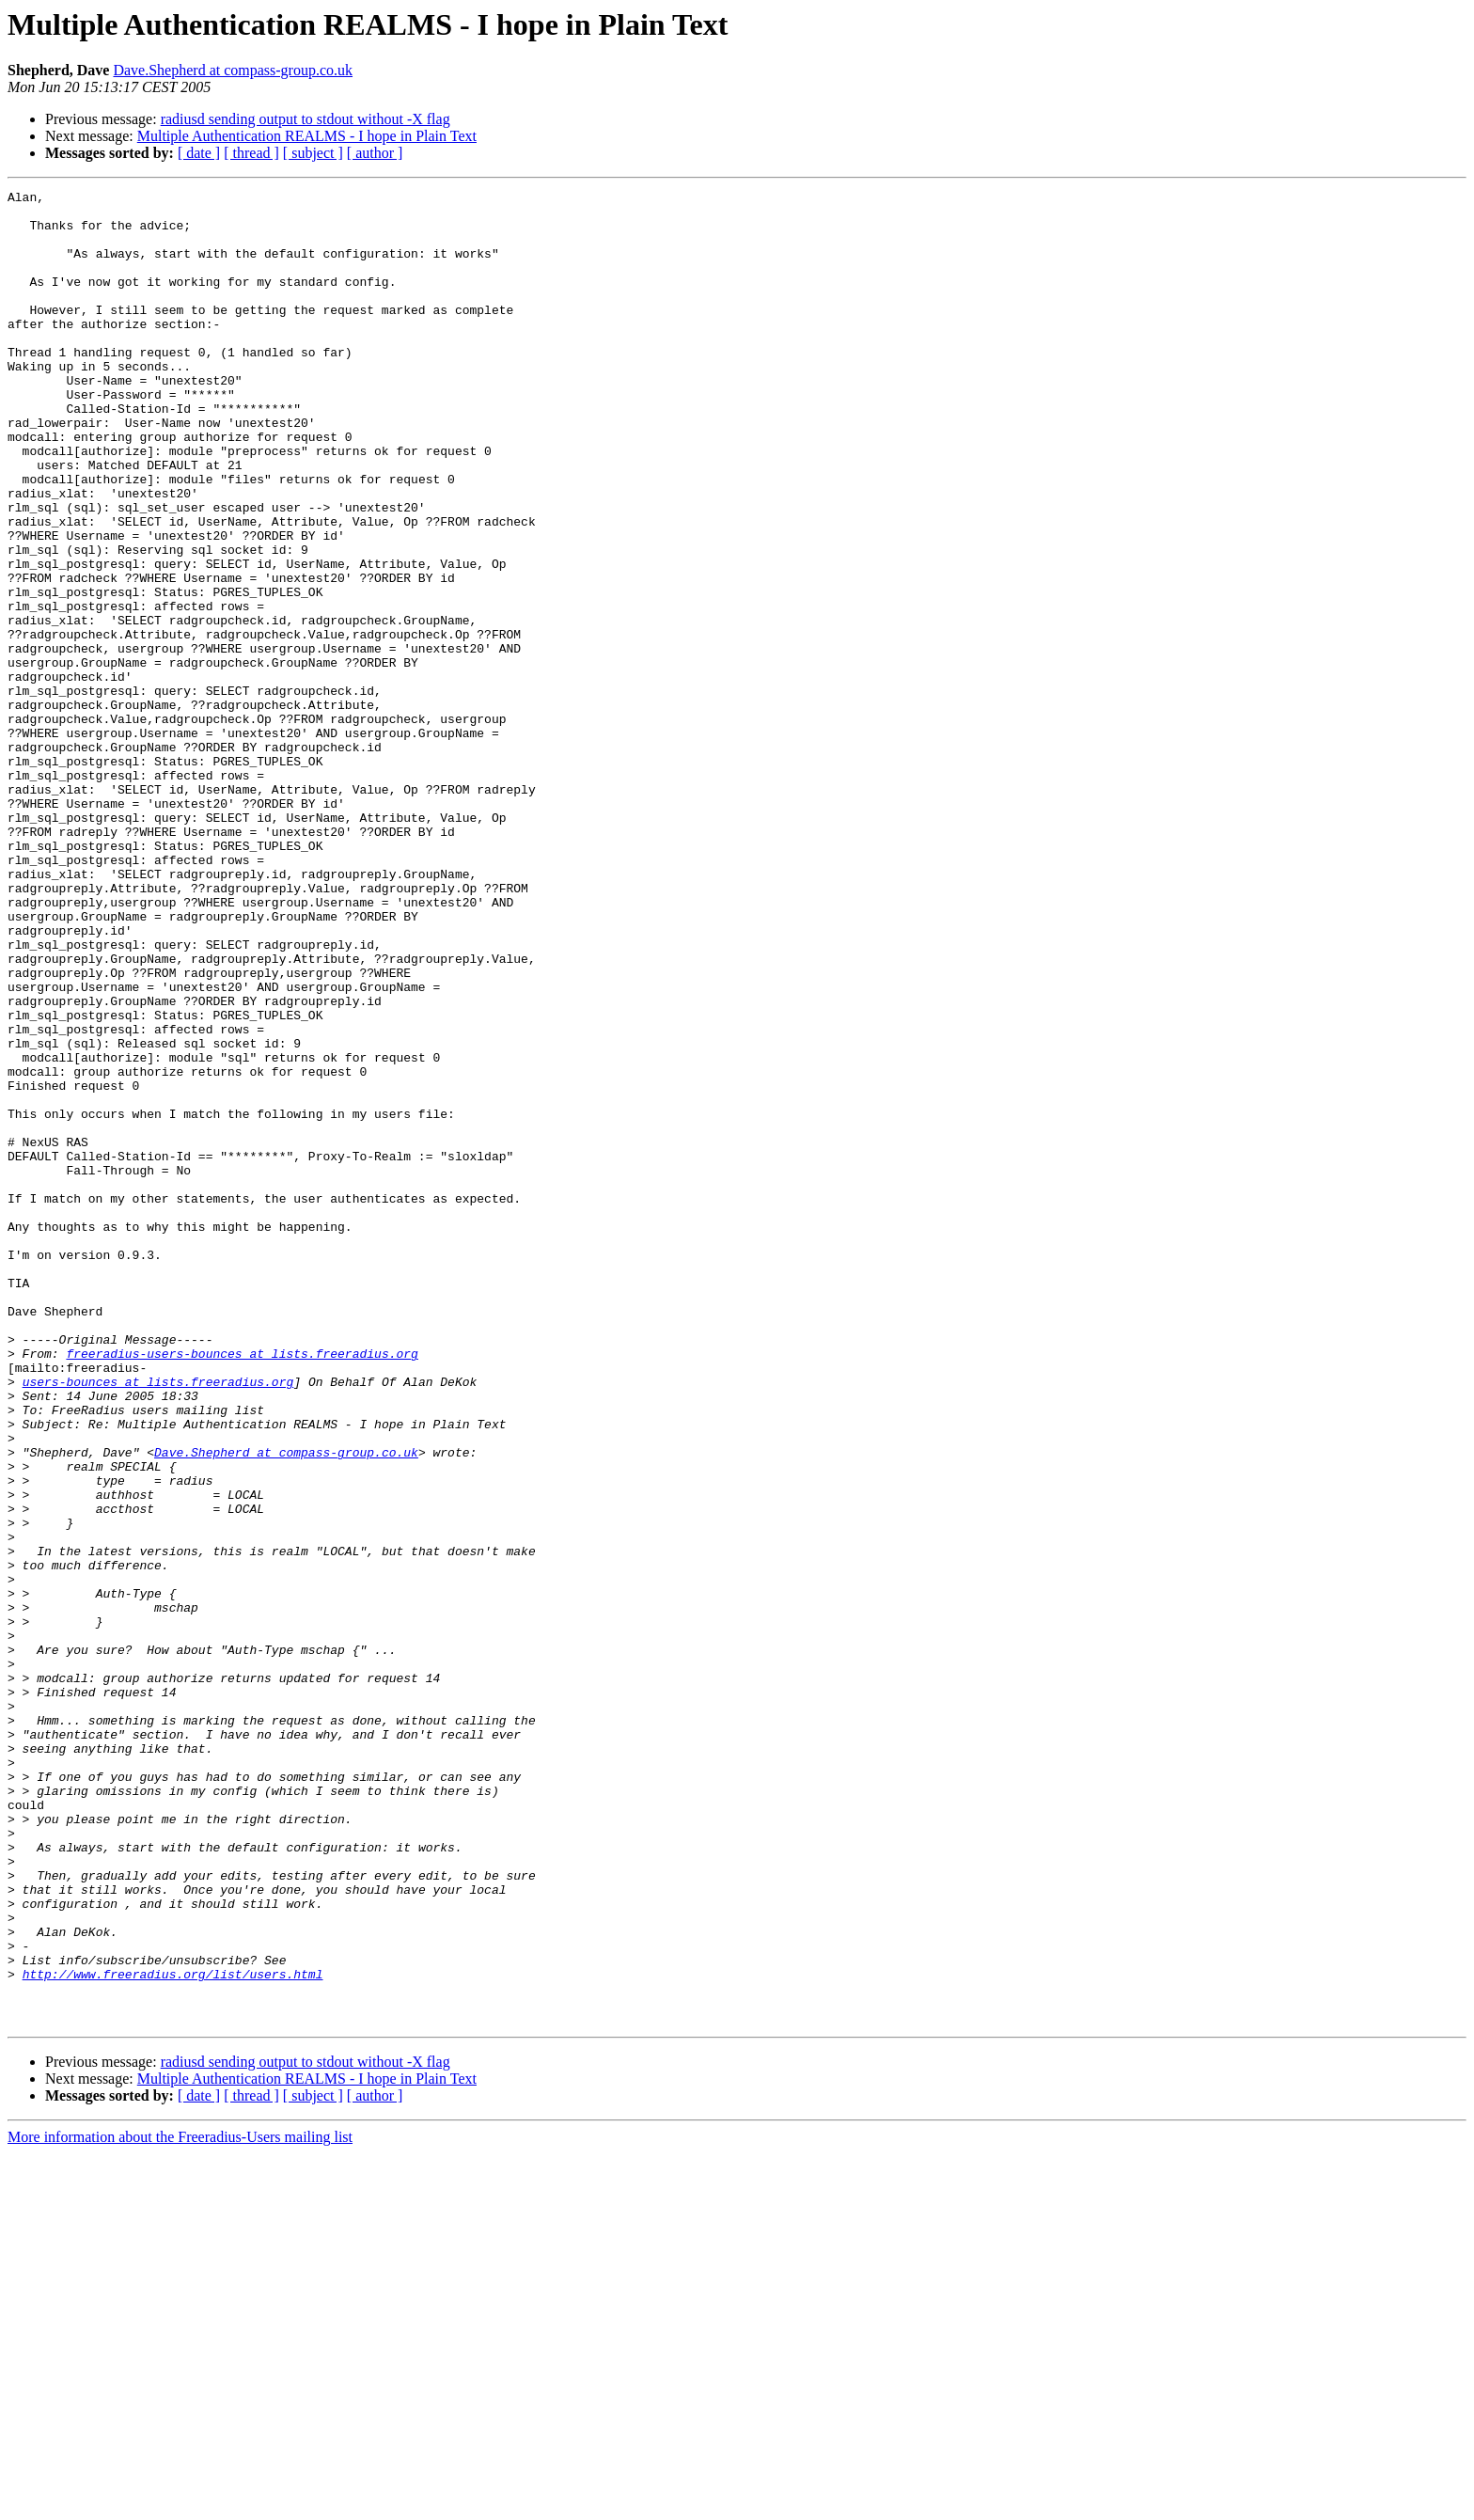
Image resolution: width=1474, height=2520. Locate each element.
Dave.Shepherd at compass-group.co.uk (233, 70)
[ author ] (375, 153)
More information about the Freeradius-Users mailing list (180, 2504)
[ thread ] (251, 153)
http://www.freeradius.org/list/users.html (173, 2331)
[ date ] (199, 153)
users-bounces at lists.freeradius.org (158, 1621)
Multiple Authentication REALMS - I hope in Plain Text (307, 136)
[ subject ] (313, 153)
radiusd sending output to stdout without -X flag (305, 119)
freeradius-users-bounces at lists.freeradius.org (241, 1587)
